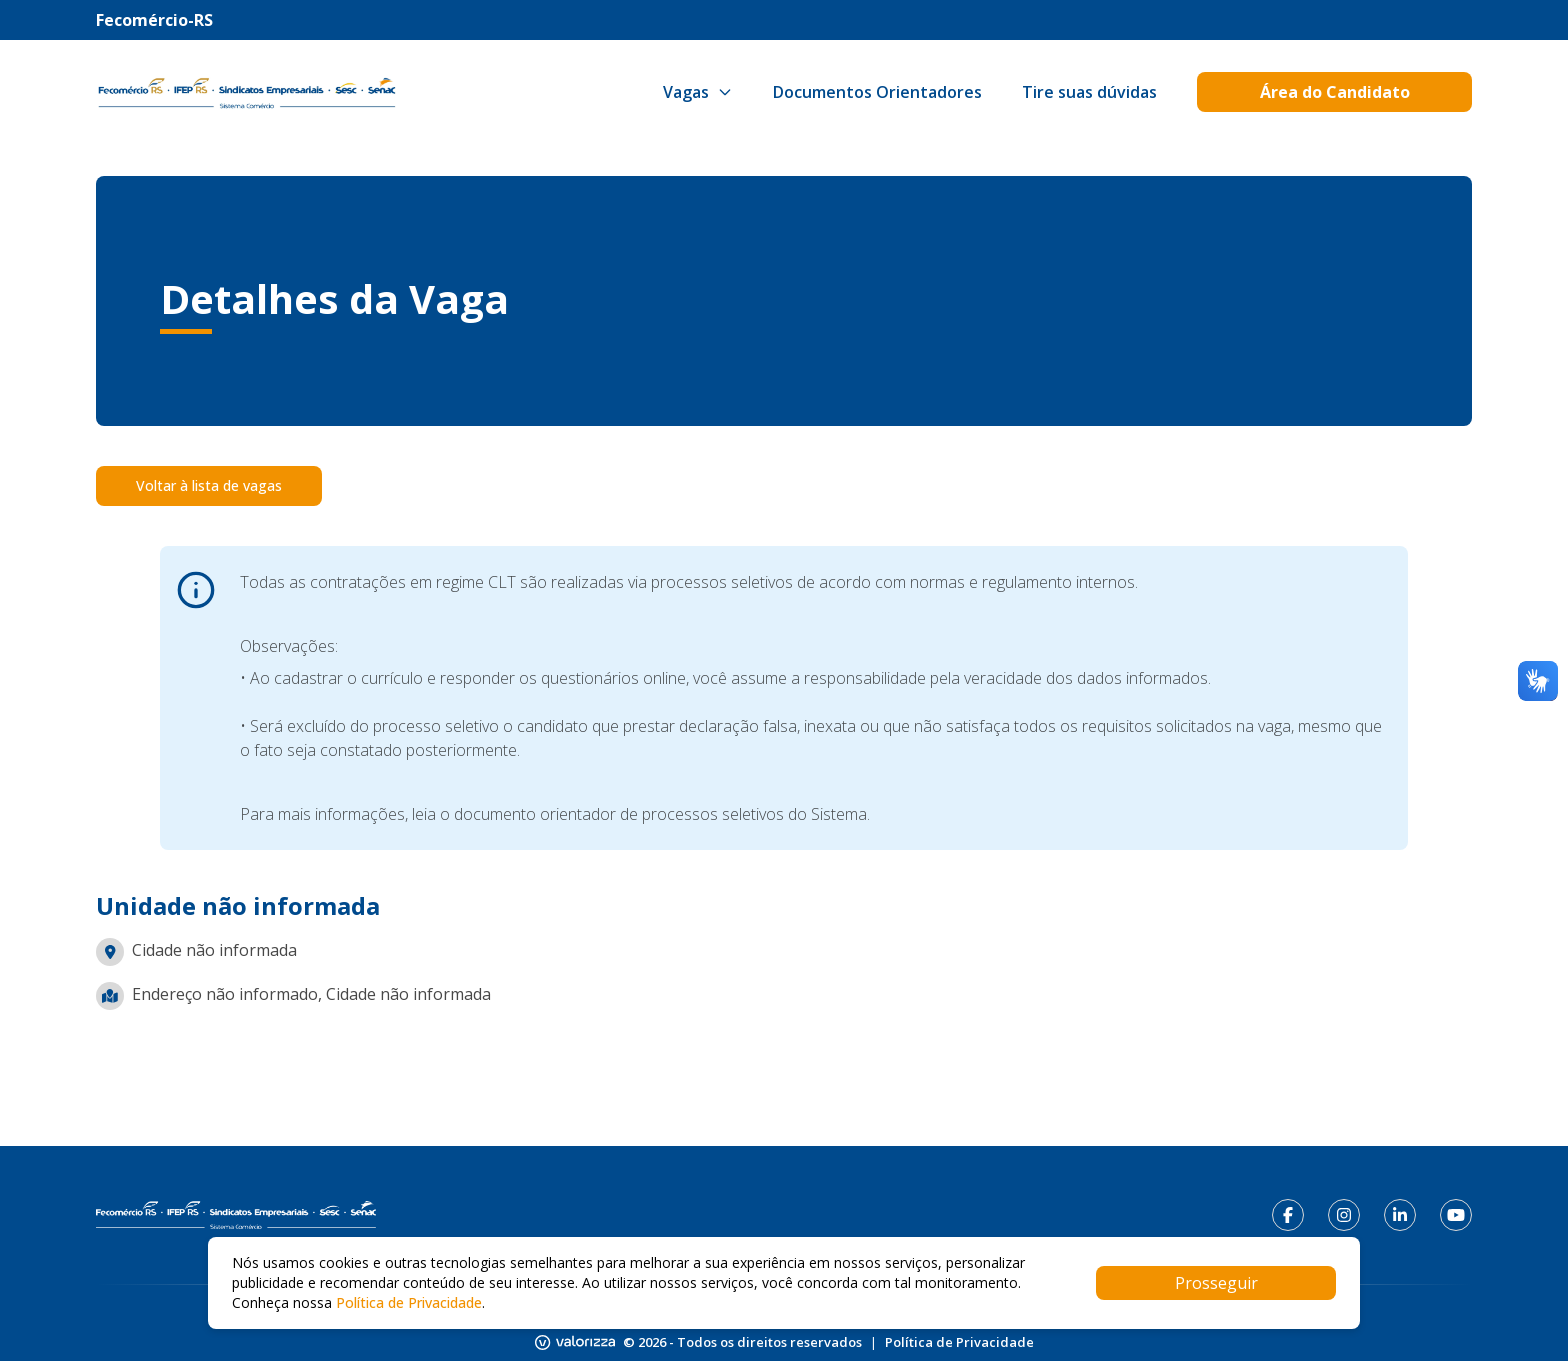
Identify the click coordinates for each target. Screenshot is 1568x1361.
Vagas (698, 92)
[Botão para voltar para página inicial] (246, 92)
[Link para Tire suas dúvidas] (1089, 92)
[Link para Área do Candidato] (1334, 92)
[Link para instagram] (1344, 1215)
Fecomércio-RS (154, 20)
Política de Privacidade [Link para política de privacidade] (959, 1342)
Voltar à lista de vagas (209, 485)
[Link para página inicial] (236, 1215)
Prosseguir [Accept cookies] (1216, 1283)
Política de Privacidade (409, 1302)
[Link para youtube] (1456, 1215)
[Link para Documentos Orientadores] (877, 92)
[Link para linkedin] (1400, 1215)
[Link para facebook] (1288, 1215)
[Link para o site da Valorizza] (575, 1342)
